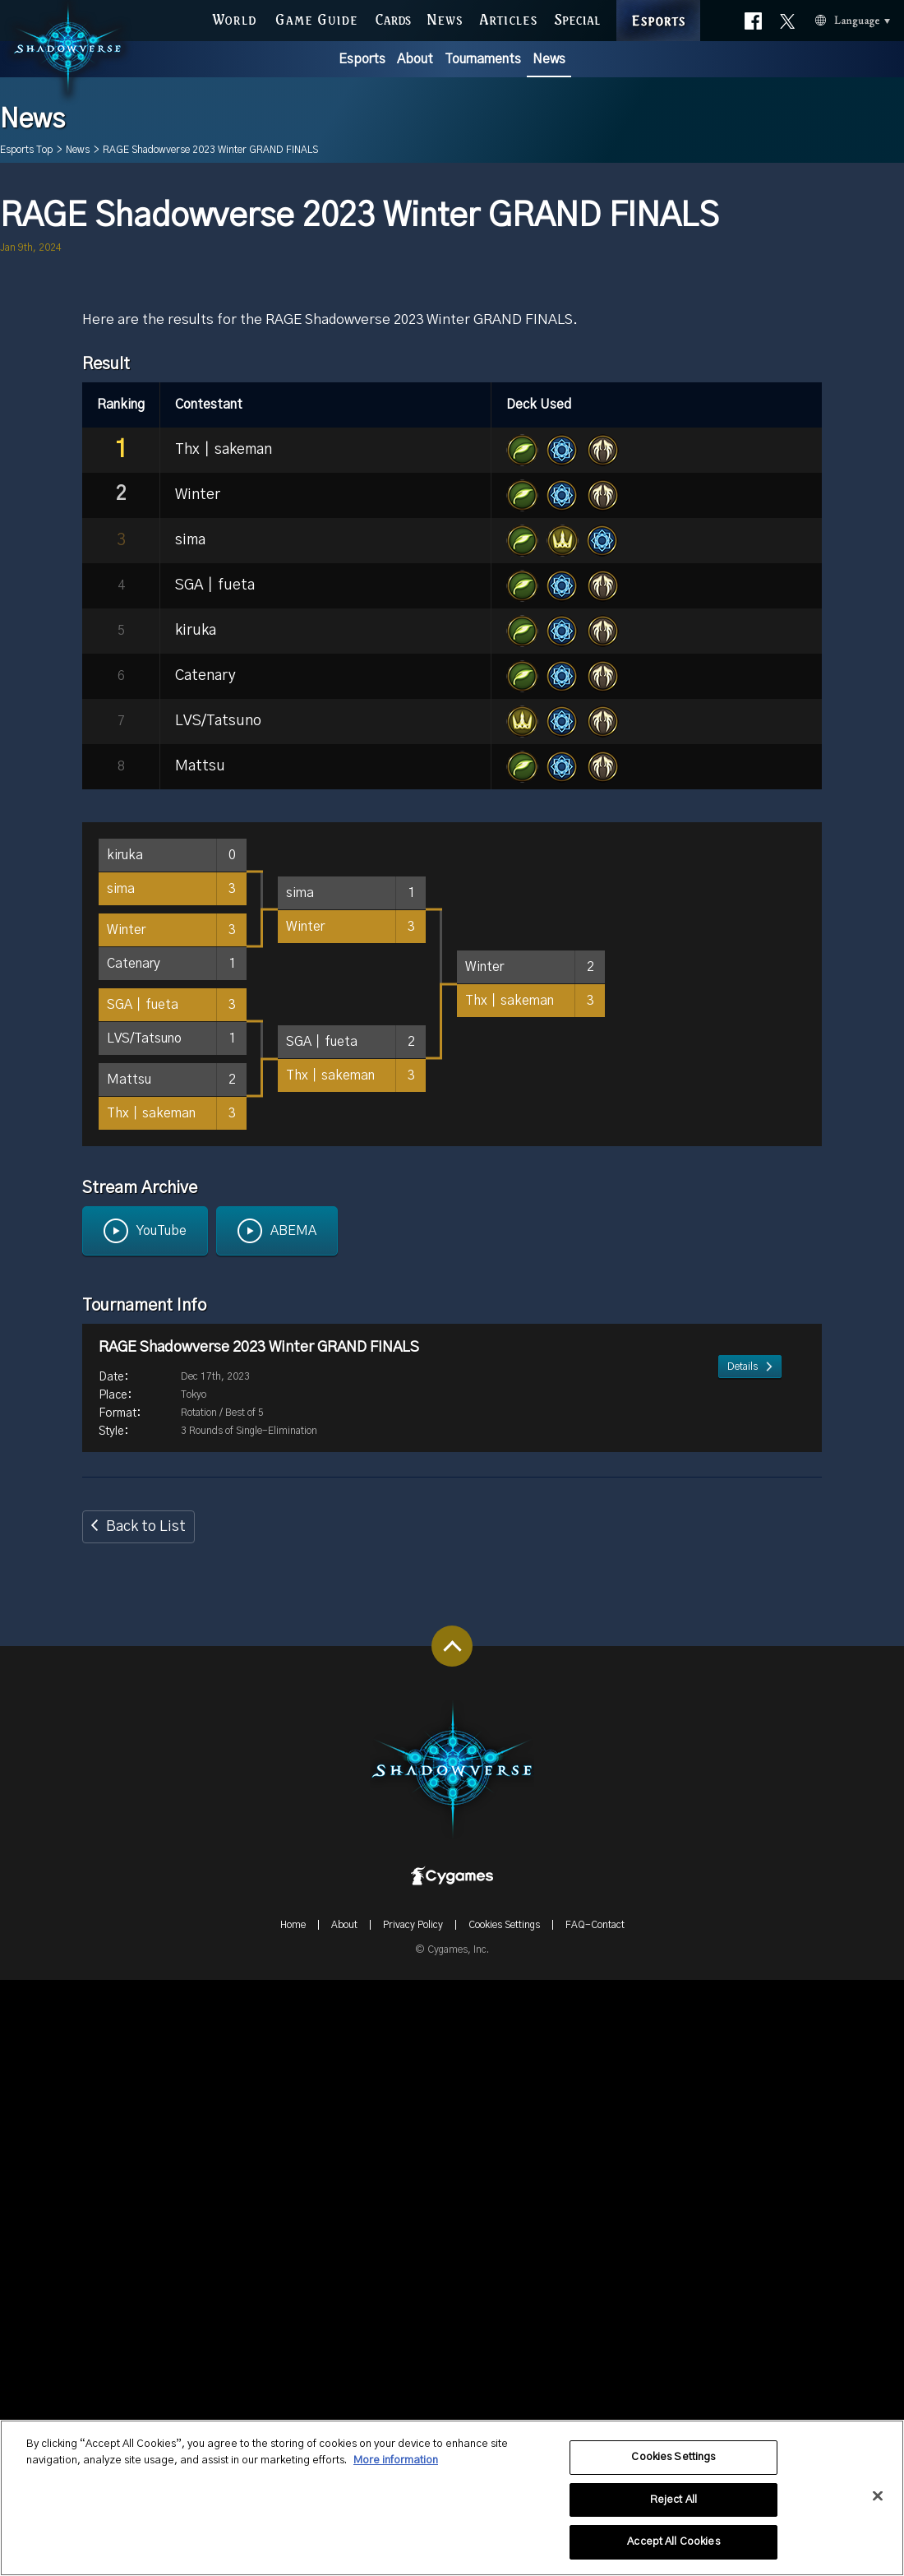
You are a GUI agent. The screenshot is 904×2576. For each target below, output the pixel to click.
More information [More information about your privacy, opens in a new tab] (395, 2467)
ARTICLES (508, 16)
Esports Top (26, 150)
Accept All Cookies (673, 2549)
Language (826, 17)
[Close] (878, 2503)
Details (742, 2015)
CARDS (393, 16)
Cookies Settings (673, 2463)
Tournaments (483, 59)
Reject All (673, 2506)
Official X (787, 12)
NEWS (445, 16)
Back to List (146, 2123)
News (549, 59)
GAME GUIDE (315, 16)
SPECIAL (577, 16)
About (415, 59)
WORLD (234, 16)
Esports (362, 59)
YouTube (161, 1827)
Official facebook (753, 15)
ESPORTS (658, 2)
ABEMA (293, 1827)
